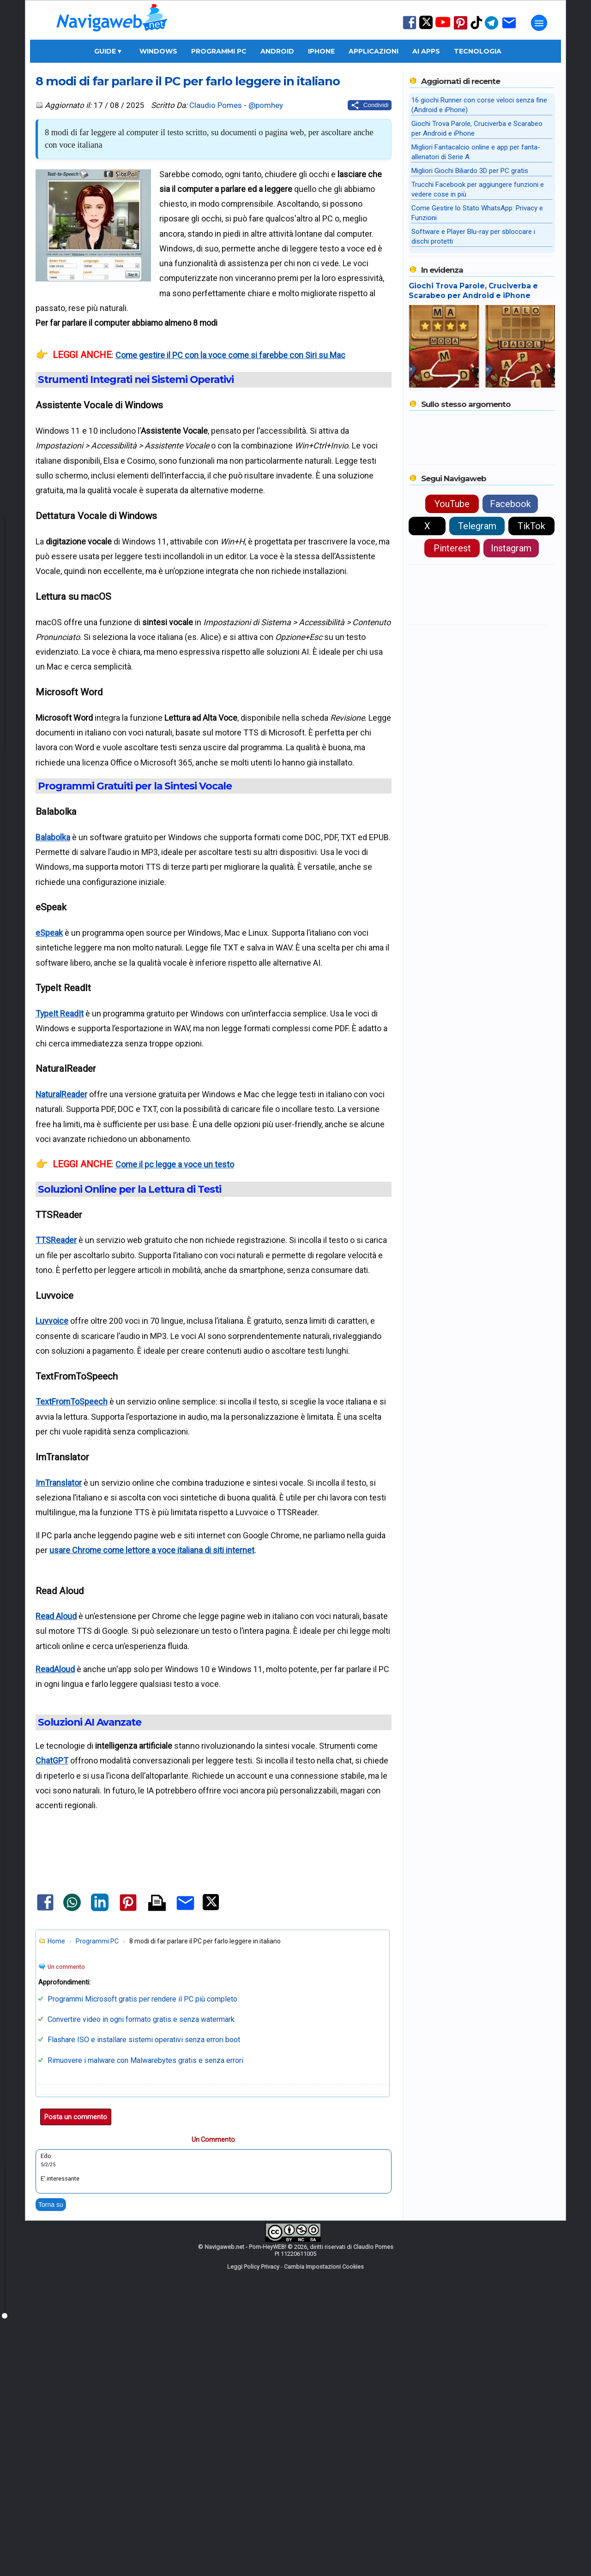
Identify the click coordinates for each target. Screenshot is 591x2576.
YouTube (452, 503)
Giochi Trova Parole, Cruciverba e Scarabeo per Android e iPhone (473, 290)
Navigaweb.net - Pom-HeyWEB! (245, 2505)
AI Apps (426, 51)
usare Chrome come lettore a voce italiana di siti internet (151, 1550)
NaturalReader (61, 1094)
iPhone (321, 51)
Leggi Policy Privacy (253, 2525)
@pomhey (265, 105)
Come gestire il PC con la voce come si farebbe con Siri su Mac (230, 355)
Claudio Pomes (215, 105)
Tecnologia (477, 51)
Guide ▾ (107, 51)
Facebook (510, 503)
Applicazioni (373, 51)
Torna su (50, 2463)
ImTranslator (59, 1483)
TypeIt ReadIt (60, 1013)
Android (277, 51)
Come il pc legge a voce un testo (174, 1164)
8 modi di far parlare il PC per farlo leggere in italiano (188, 81)
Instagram (511, 548)
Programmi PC (219, 51)
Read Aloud (56, 1616)
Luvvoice (52, 1321)
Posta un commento (75, 2375)
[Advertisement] (213, 1929)
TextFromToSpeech (72, 1401)
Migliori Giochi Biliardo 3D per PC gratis (469, 171)
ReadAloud (55, 1669)
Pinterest (452, 548)
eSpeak (49, 933)
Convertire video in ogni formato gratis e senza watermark (141, 2277)
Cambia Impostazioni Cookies (324, 2525)
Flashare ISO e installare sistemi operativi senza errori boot (144, 2298)
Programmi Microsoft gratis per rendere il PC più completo (142, 2257)
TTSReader (56, 1240)
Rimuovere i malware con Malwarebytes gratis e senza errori (145, 2318)
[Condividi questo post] (370, 105)
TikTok (531, 526)
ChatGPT (52, 1760)
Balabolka (53, 837)
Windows (158, 51)
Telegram (477, 526)
